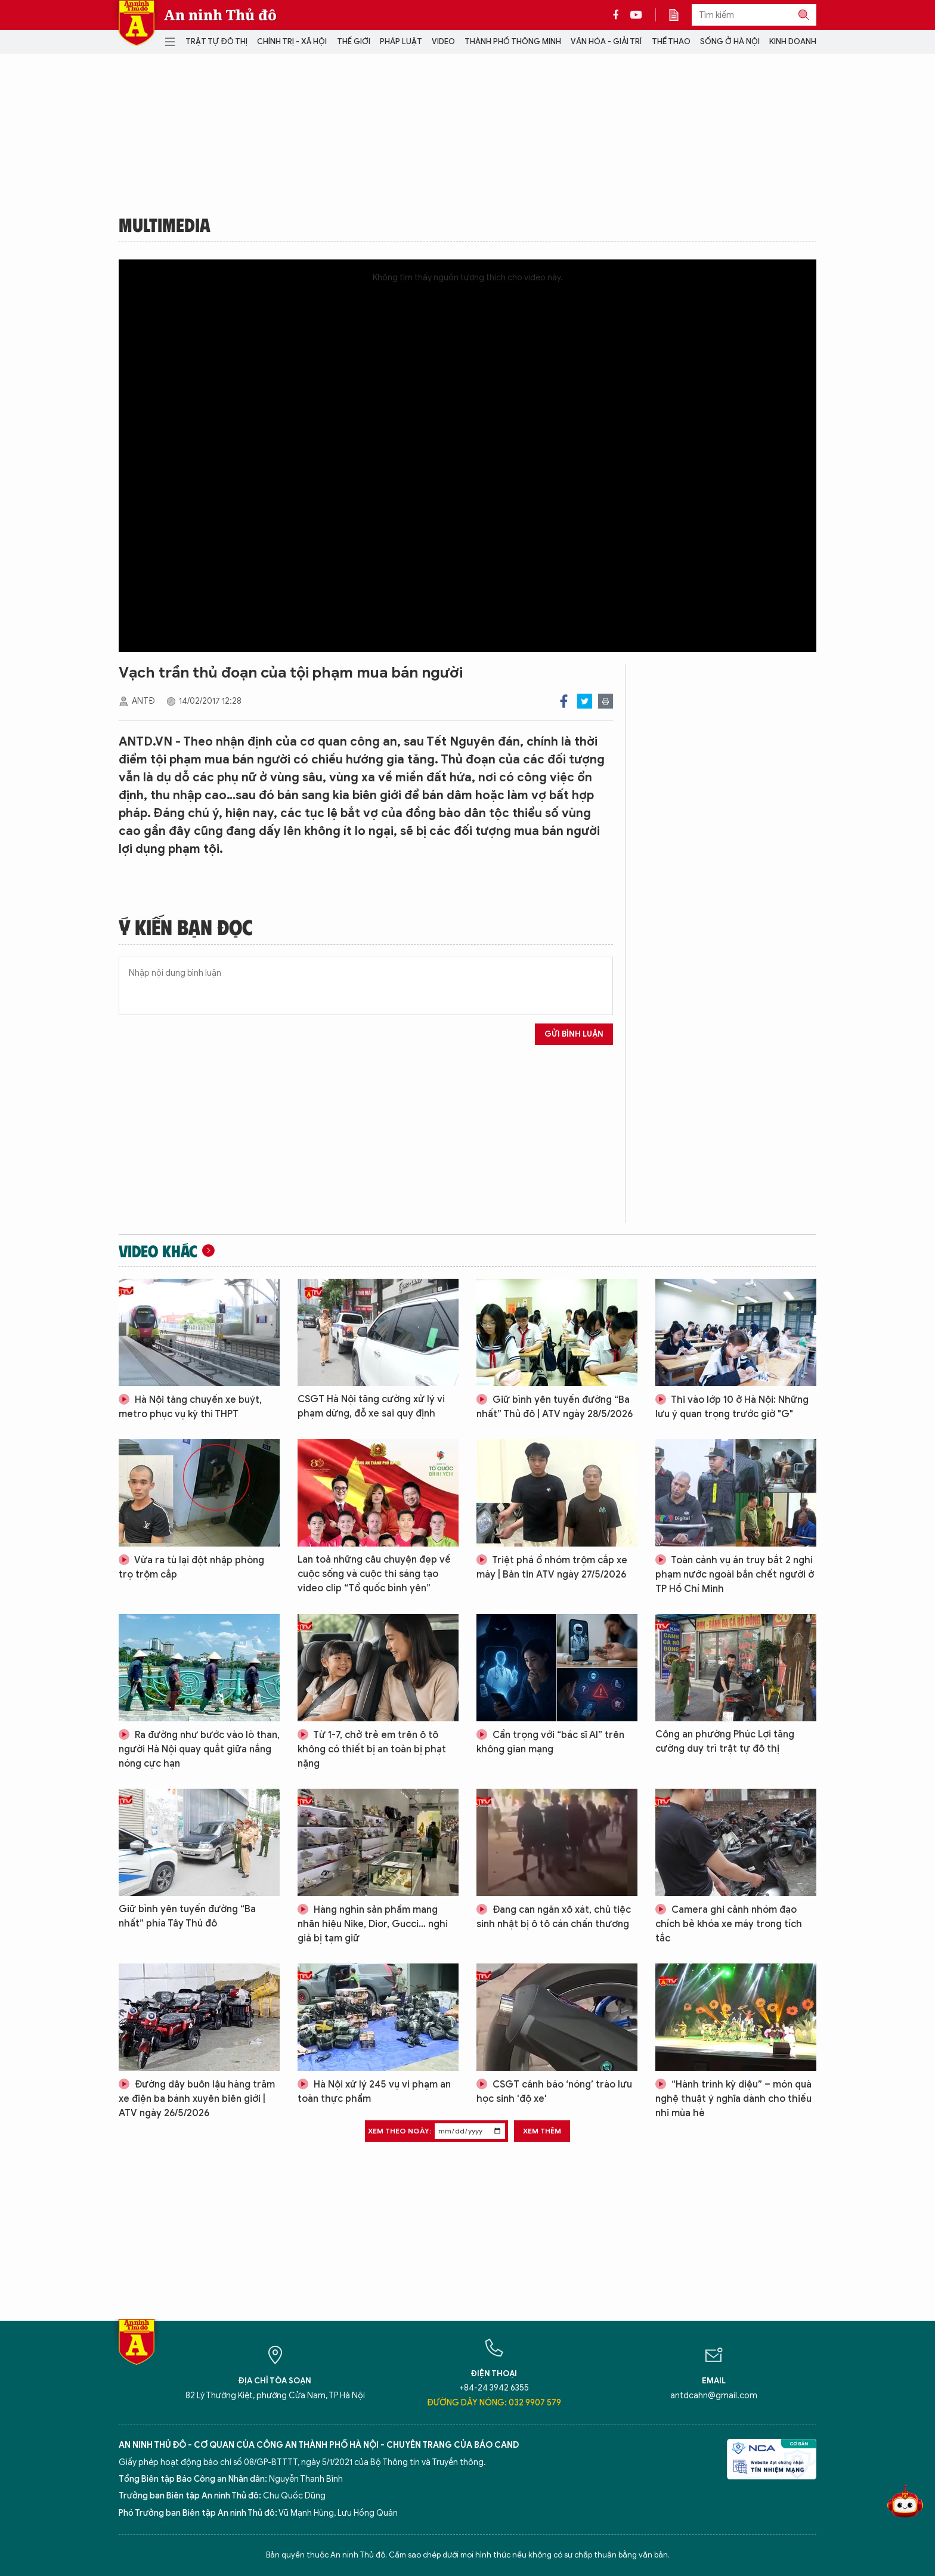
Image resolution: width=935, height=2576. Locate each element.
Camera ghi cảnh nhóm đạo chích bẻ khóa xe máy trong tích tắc (728, 1924)
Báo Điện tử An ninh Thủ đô (136, 23)
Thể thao (671, 41)
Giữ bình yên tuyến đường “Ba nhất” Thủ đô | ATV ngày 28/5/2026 (554, 1407)
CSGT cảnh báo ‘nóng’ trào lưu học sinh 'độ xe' (554, 2092)
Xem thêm (542, 2130)
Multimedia (164, 224)
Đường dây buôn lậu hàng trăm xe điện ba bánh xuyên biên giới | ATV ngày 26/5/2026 (197, 2099)
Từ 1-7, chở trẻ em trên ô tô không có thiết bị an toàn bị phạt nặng (372, 1749)
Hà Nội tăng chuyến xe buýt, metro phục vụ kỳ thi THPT (190, 1407)
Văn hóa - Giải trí (606, 41)
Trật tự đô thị (216, 41)
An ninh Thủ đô (220, 15)
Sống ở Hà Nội (730, 41)
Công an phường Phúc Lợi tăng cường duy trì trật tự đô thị (724, 1741)
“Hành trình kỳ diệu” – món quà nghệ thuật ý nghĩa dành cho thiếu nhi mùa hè (733, 2099)
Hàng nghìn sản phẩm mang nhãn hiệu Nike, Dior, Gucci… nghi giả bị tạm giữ (373, 1924)
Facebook (563, 701)
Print (605, 701)
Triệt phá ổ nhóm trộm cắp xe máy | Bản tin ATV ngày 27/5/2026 (551, 1567)
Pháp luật (401, 41)
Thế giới (353, 41)
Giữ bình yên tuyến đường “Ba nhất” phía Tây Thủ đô (187, 1916)
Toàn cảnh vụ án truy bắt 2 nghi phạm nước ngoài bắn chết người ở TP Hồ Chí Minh (734, 1574)
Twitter (584, 701)
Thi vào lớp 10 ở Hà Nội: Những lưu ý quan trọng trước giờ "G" (732, 1407)
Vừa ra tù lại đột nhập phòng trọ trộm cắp (191, 1567)
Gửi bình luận (573, 1034)
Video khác (158, 1250)
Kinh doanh (792, 41)
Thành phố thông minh (513, 41)
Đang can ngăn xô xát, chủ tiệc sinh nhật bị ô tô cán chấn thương (553, 1917)
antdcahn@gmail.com (713, 2396)
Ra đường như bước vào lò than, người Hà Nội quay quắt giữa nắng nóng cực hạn (199, 1749)
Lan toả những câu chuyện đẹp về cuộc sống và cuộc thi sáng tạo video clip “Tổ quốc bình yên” (374, 1574)
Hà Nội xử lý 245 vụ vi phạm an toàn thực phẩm (374, 2092)
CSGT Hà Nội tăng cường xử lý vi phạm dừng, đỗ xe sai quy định (371, 1406)
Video (443, 41)
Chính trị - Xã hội (292, 41)
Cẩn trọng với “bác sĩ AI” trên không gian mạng (550, 1742)
